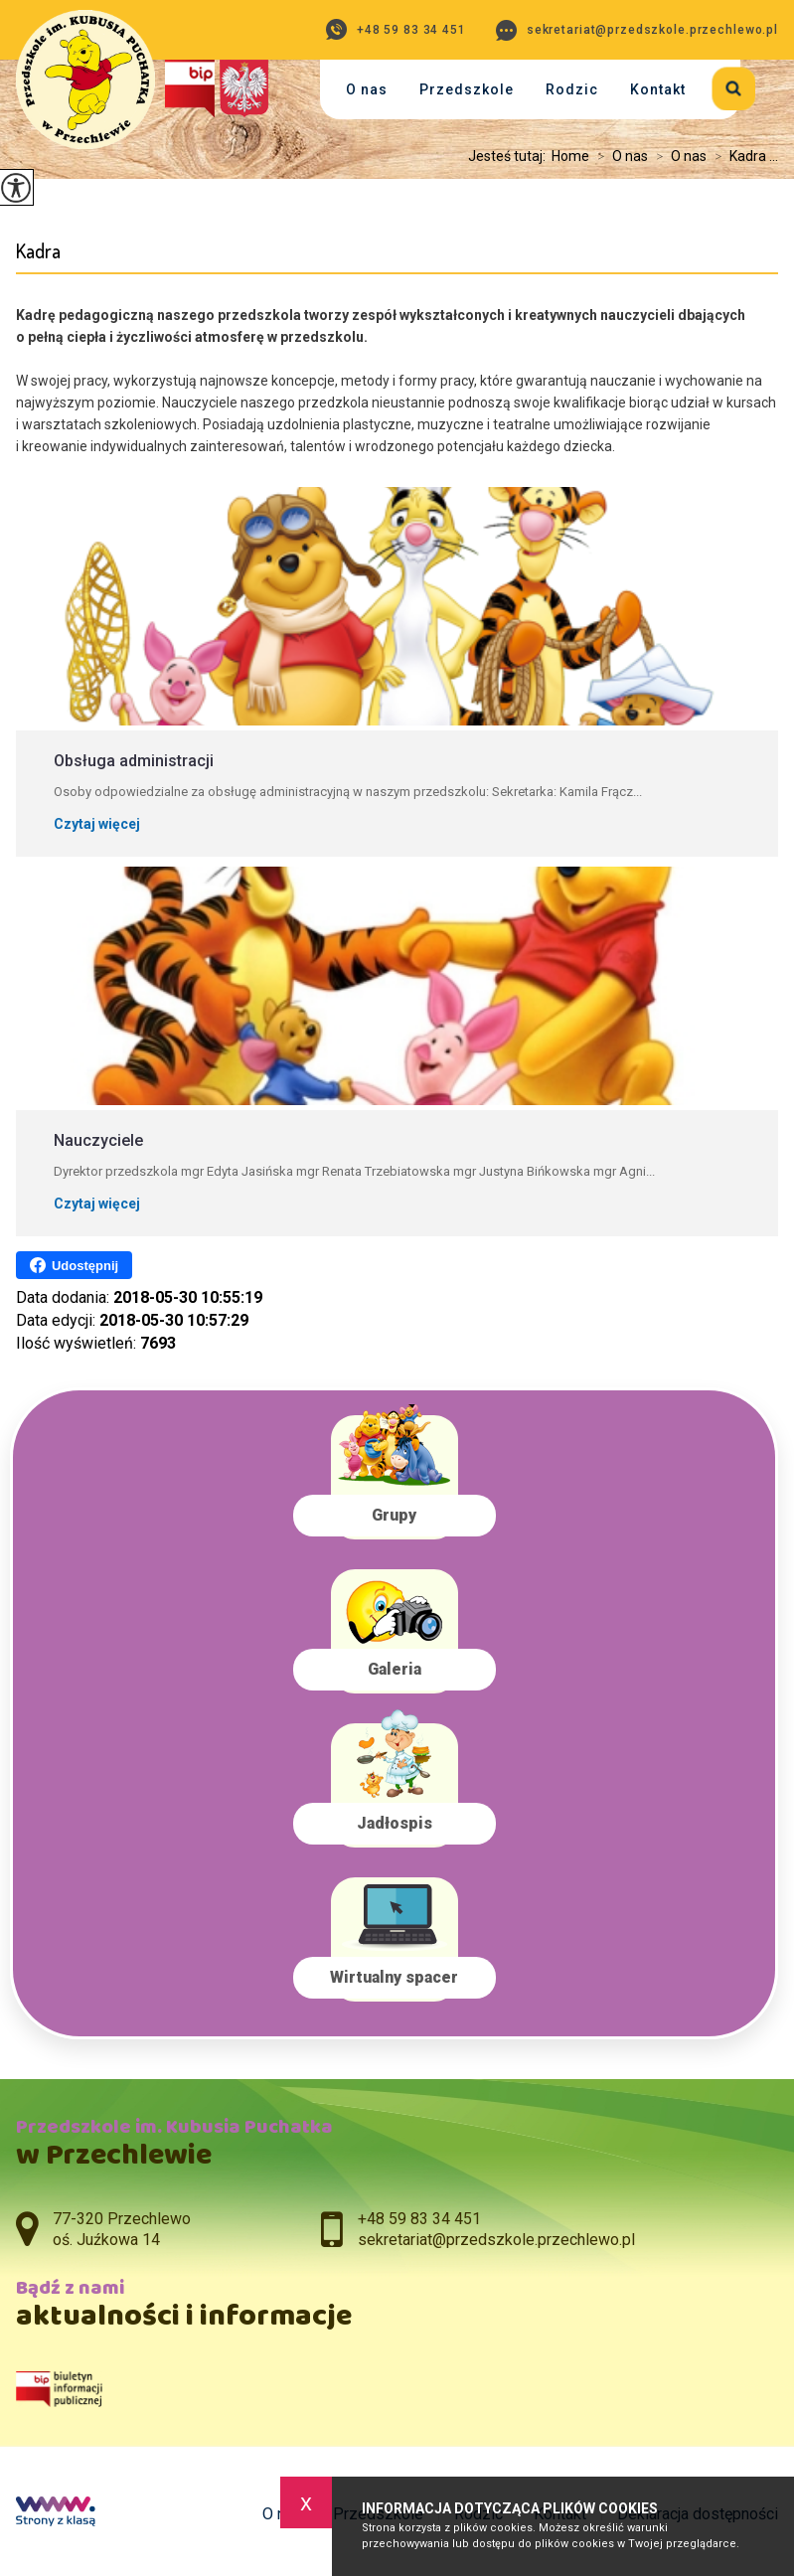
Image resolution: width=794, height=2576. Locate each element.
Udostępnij (74, 1265)
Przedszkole (466, 89)
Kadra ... (742, 156)
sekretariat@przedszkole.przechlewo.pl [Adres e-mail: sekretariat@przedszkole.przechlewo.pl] (496, 2239)
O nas (367, 89)
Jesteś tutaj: (510, 156)
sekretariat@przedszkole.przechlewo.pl (637, 30)
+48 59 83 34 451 (396, 29)
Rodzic (572, 89)
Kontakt (658, 89)
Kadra (38, 251)
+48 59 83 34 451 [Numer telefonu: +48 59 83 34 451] (419, 2218)
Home (570, 156)
